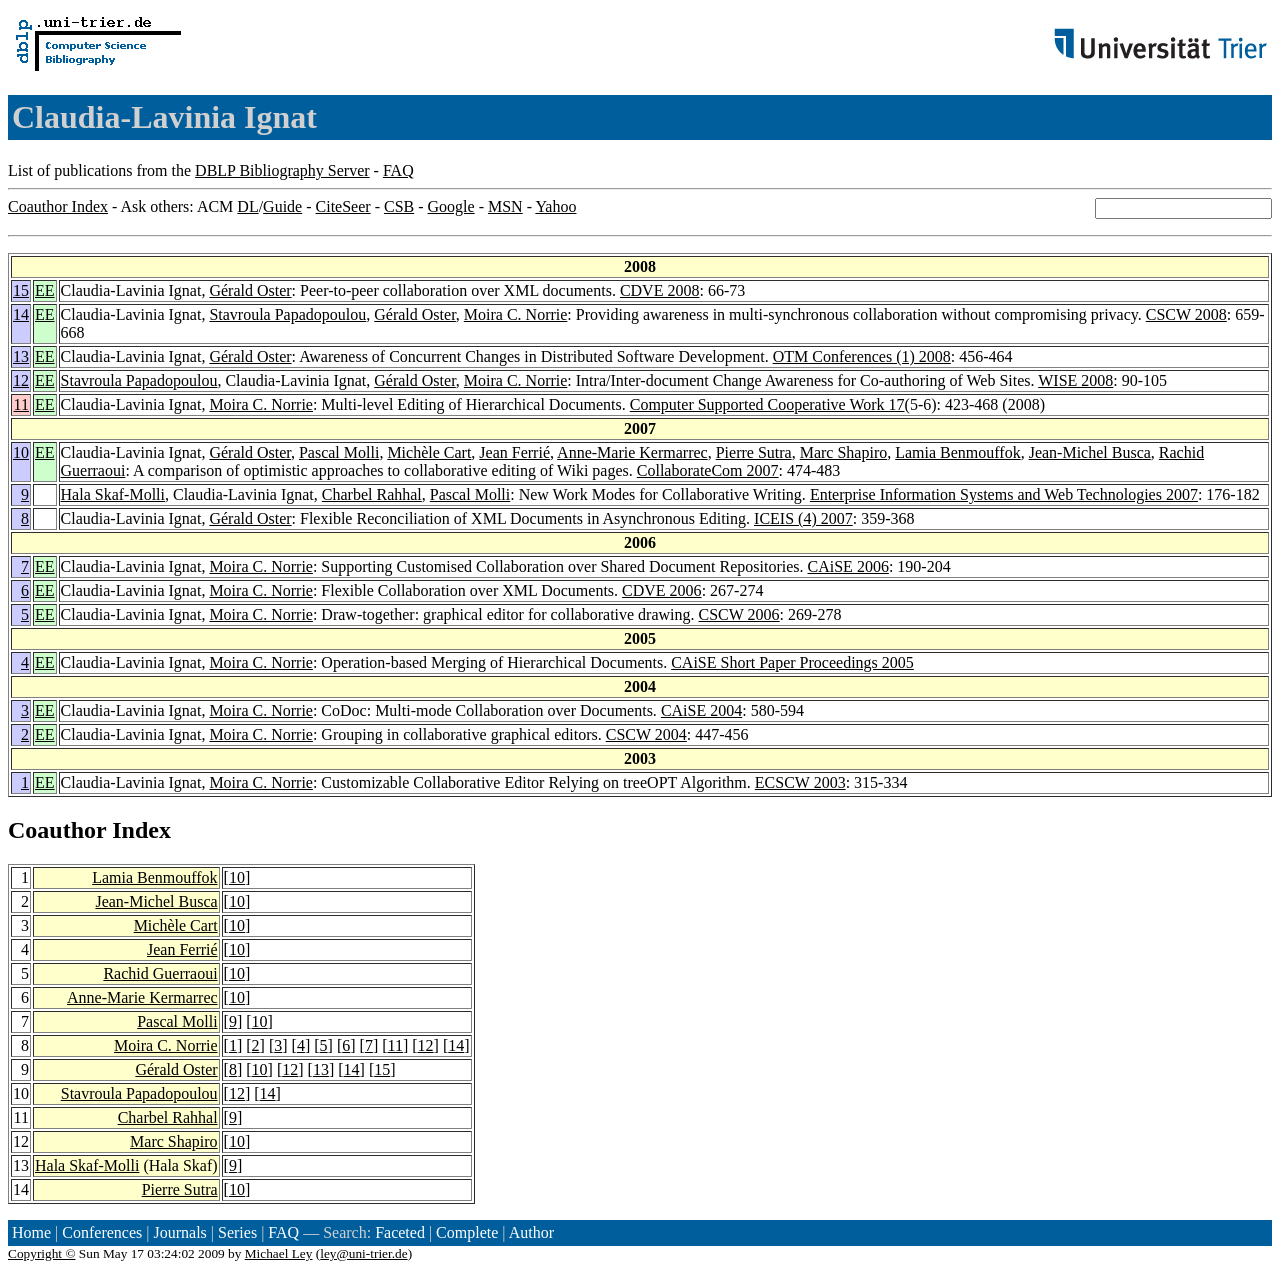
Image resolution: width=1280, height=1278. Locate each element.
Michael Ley (279, 1253)
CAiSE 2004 (701, 710)
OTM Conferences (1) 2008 (862, 356)
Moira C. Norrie (516, 314)
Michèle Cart (429, 452)
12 (21, 380)
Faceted (400, 1232)
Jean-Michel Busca (1090, 452)
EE (45, 290)
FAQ (398, 170)
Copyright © (42, 1253)
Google (451, 206)
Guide (282, 206)
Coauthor (57, 830)
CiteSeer (343, 206)
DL (247, 206)
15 (21, 290)
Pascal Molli (339, 452)
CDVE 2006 (662, 590)
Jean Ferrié (514, 452)
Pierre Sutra (754, 452)
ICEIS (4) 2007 (803, 518)
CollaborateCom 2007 (708, 470)
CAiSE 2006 (848, 566)
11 (21, 404)
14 (21, 314)
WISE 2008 (1075, 380)
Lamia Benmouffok (957, 452)
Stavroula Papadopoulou (287, 314)
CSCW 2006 (739, 614)
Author (531, 1232)
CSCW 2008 (1186, 314)
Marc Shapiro (844, 452)
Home (31, 1232)
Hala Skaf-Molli (113, 494)
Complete (467, 1232)
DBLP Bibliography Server (282, 170)
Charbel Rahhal (372, 494)
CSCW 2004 (646, 734)
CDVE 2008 (660, 290)
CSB (399, 206)
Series (237, 1232)
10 (21, 452)
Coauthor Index (58, 206)
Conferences (102, 1232)
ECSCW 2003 (800, 782)
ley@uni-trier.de (363, 1253)
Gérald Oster (250, 290)
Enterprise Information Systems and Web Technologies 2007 (1004, 494)
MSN (505, 206)
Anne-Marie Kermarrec (632, 452)
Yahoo (555, 206)
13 (21, 356)
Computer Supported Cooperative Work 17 (767, 404)
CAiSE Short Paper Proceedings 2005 (792, 662)
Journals (179, 1232)
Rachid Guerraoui (160, 973)
